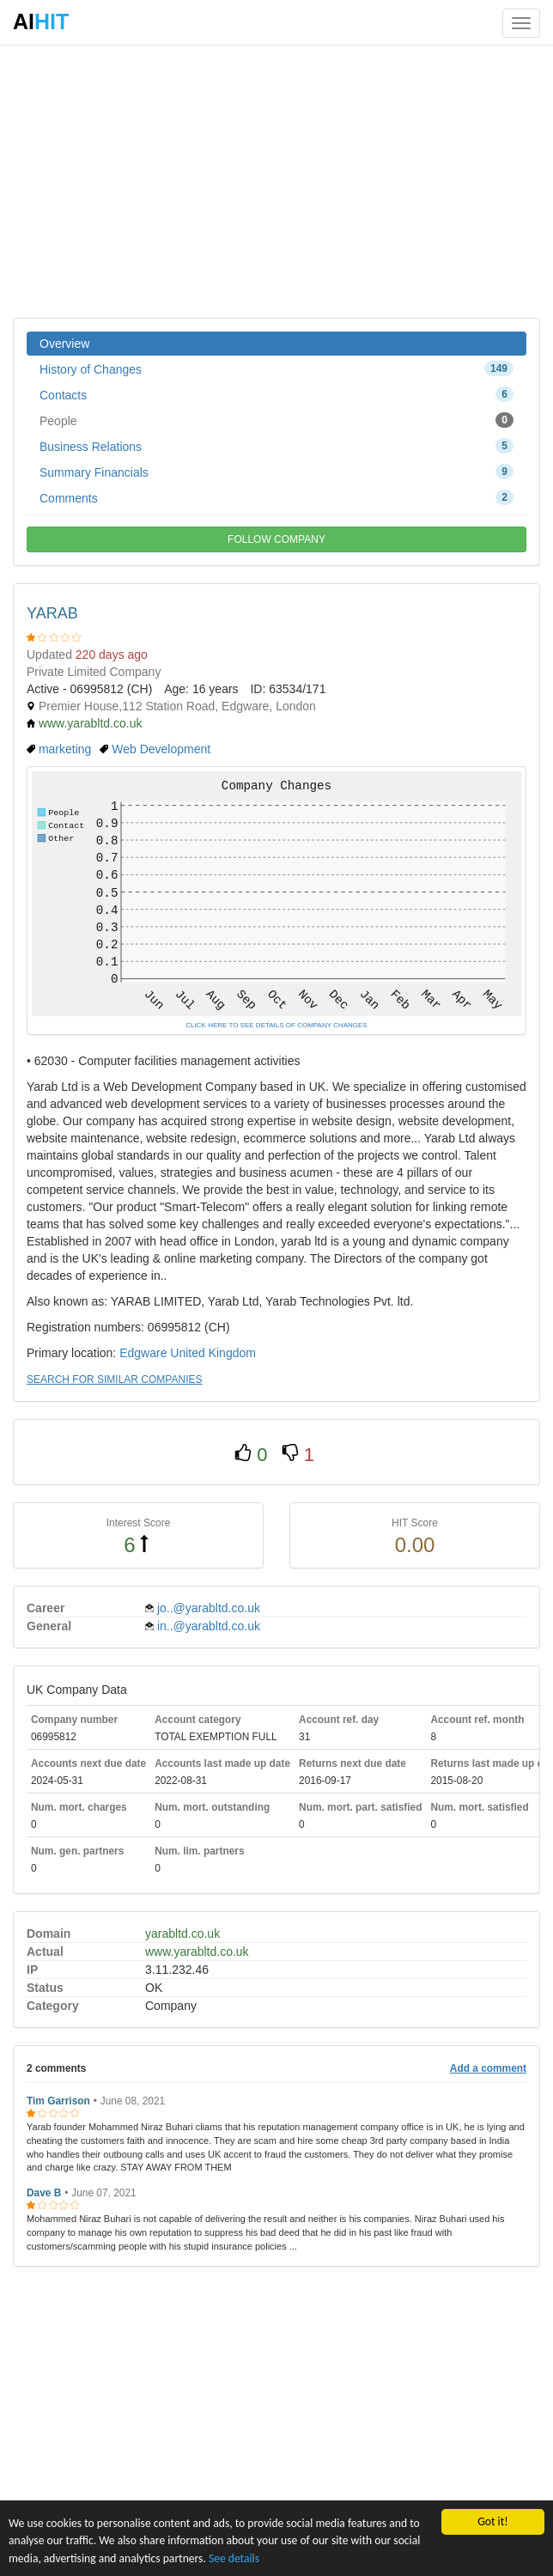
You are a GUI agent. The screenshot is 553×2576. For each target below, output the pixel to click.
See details (234, 2558)
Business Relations (277, 446)
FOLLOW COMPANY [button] (276, 539)
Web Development (161, 749)
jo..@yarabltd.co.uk (208, 1608)
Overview (64, 343)
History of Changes (277, 368)
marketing (65, 749)
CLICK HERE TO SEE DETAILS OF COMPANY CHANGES (276, 1025)
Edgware (143, 1353)
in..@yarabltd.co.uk (208, 1626)
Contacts (277, 394)
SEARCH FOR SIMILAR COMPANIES (114, 1379)
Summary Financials (277, 471)
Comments (277, 497)
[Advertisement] (276, 180)
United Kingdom (213, 1353)
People (277, 420)
